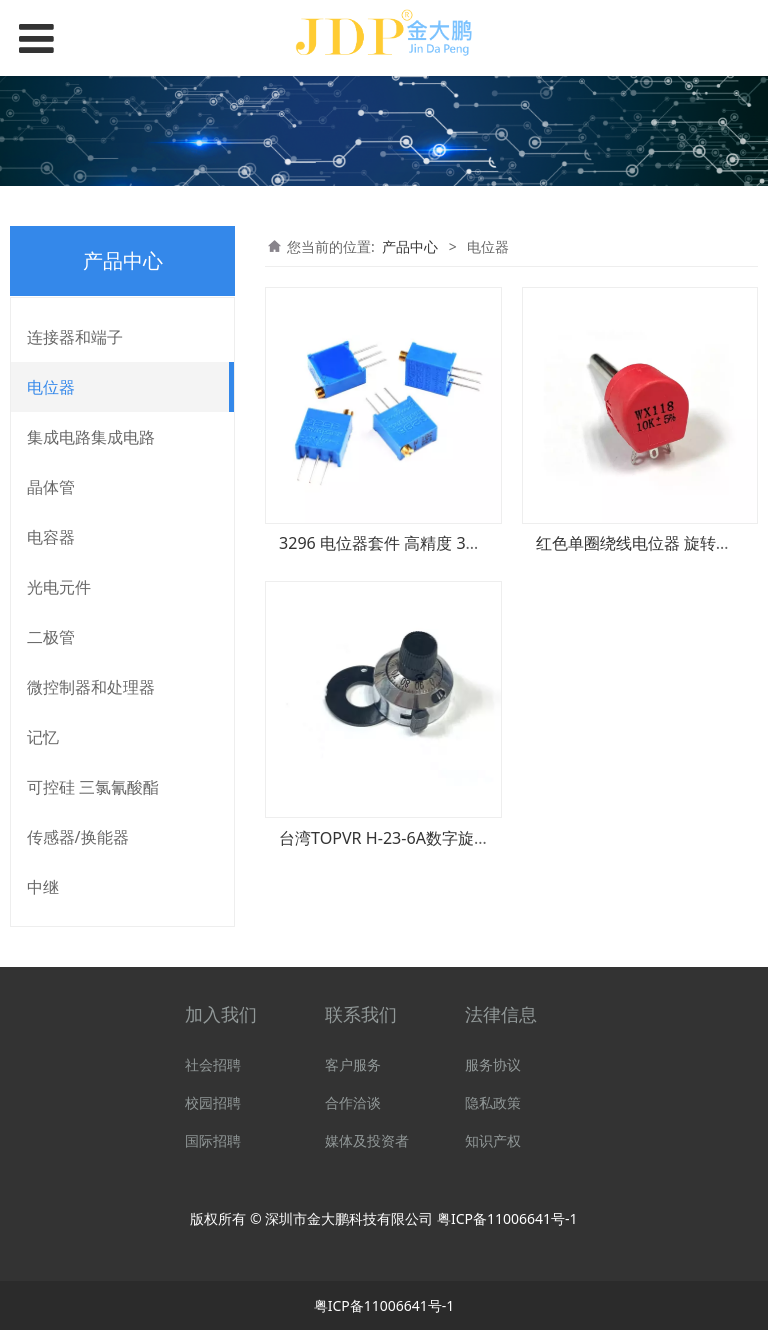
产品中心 (410, 246)
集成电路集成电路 (91, 437)
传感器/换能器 (78, 837)
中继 (43, 887)
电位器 (51, 387)
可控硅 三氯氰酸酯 (93, 787)
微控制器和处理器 (91, 687)
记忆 (43, 737)
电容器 (51, 537)
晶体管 (51, 487)
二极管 (51, 637)
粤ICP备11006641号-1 (507, 1218)
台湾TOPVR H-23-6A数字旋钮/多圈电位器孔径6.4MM (469, 838)
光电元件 (59, 587)
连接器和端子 (75, 337)
